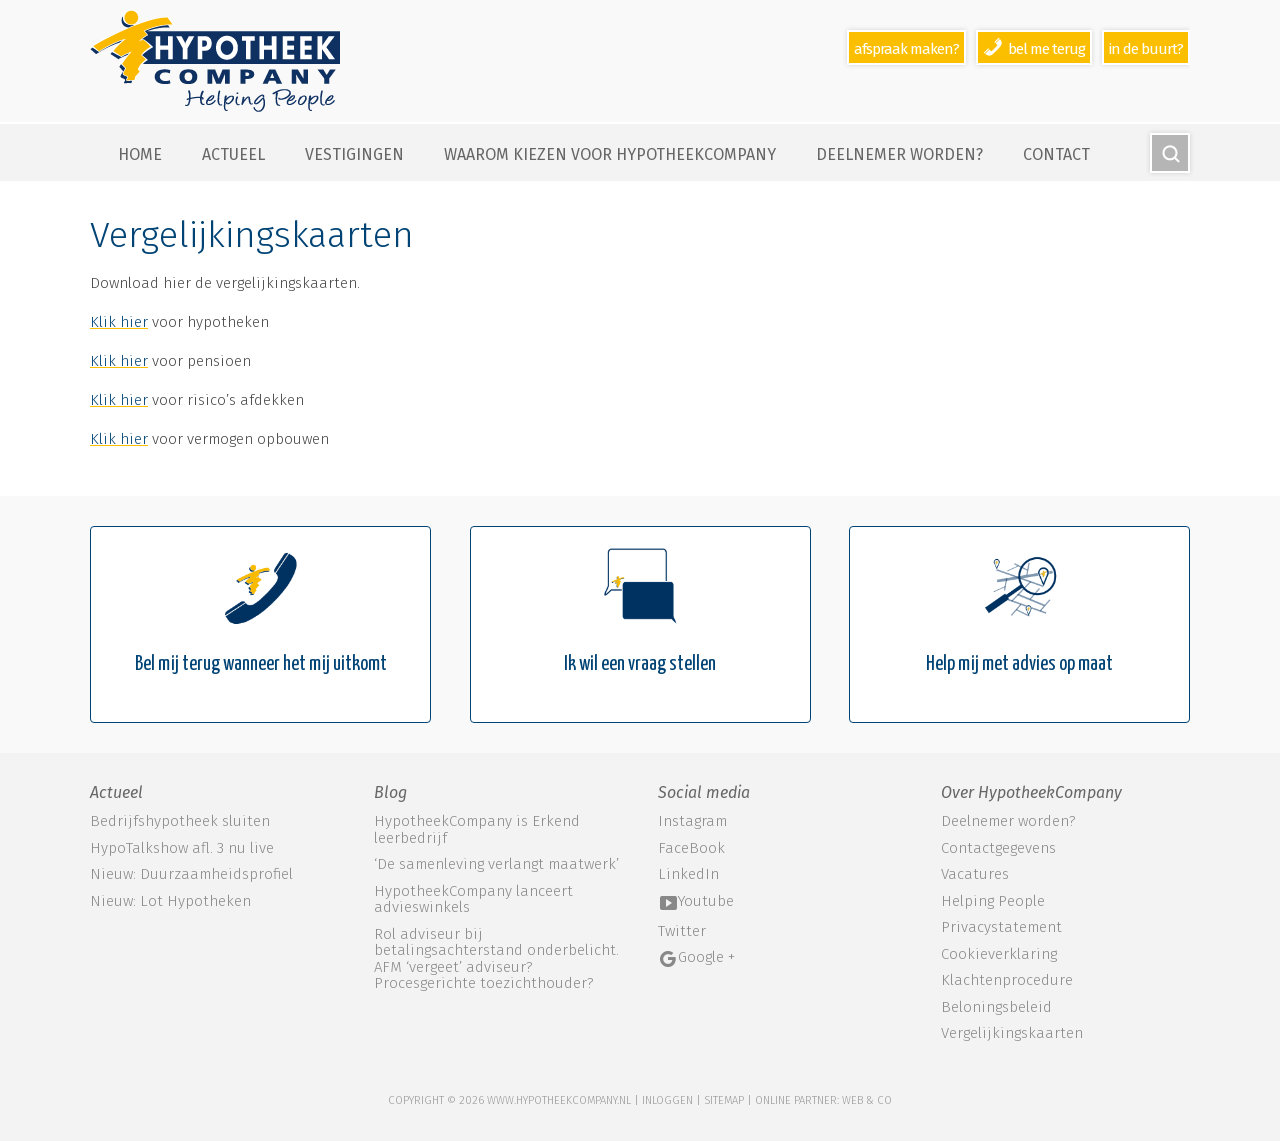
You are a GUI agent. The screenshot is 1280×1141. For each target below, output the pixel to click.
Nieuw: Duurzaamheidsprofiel (191, 874)
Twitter (682, 931)
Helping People (993, 901)
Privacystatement (1001, 927)
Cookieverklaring (999, 954)
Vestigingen (354, 154)
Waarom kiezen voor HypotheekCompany (610, 154)
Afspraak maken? (906, 49)
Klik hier (119, 322)
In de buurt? (1146, 49)
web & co (867, 1100)
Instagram (692, 821)
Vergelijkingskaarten (1012, 1033)
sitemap (724, 1100)
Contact (1056, 154)
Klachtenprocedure (1007, 980)
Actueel (233, 154)
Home (140, 154)
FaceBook (691, 848)
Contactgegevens (998, 848)
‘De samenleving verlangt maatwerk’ (496, 864)
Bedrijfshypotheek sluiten (180, 821)
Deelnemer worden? (899, 154)
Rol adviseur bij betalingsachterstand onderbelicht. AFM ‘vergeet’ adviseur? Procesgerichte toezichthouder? (496, 959)
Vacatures (975, 874)
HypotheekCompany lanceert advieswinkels (473, 899)
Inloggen (667, 1100)
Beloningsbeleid (996, 1007)
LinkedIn (688, 874)
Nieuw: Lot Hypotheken (170, 901)
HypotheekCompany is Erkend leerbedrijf (477, 829)
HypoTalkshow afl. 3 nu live (182, 848)
